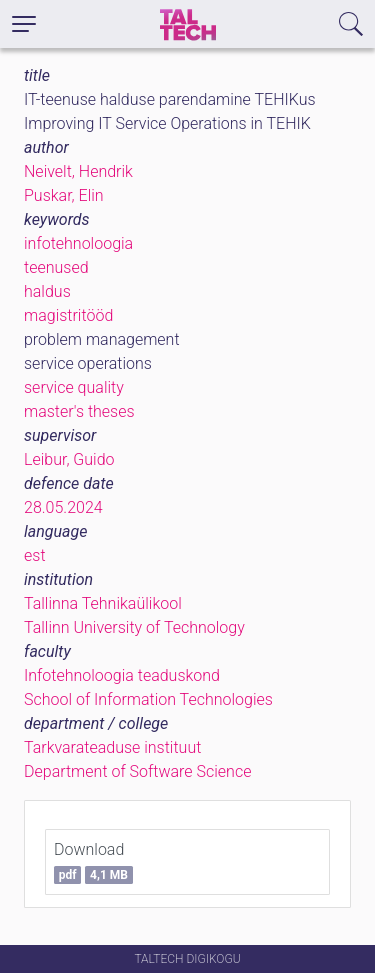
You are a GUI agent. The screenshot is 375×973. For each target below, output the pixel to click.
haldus (47, 291)
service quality (74, 387)
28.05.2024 (63, 507)
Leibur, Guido (69, 459)
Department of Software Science (137, 771)
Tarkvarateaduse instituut (112, 747)
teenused (56, 267)
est (35, 555)
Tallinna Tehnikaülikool (103, 603)
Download (93, 862)
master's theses (79, 411)
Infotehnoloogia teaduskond (122, 675)
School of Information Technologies (148, 699)
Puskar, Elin (64, 195)
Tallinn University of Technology (134, 627)
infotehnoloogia (78, 243)
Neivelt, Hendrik (78, 171)
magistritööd (68, 315)
